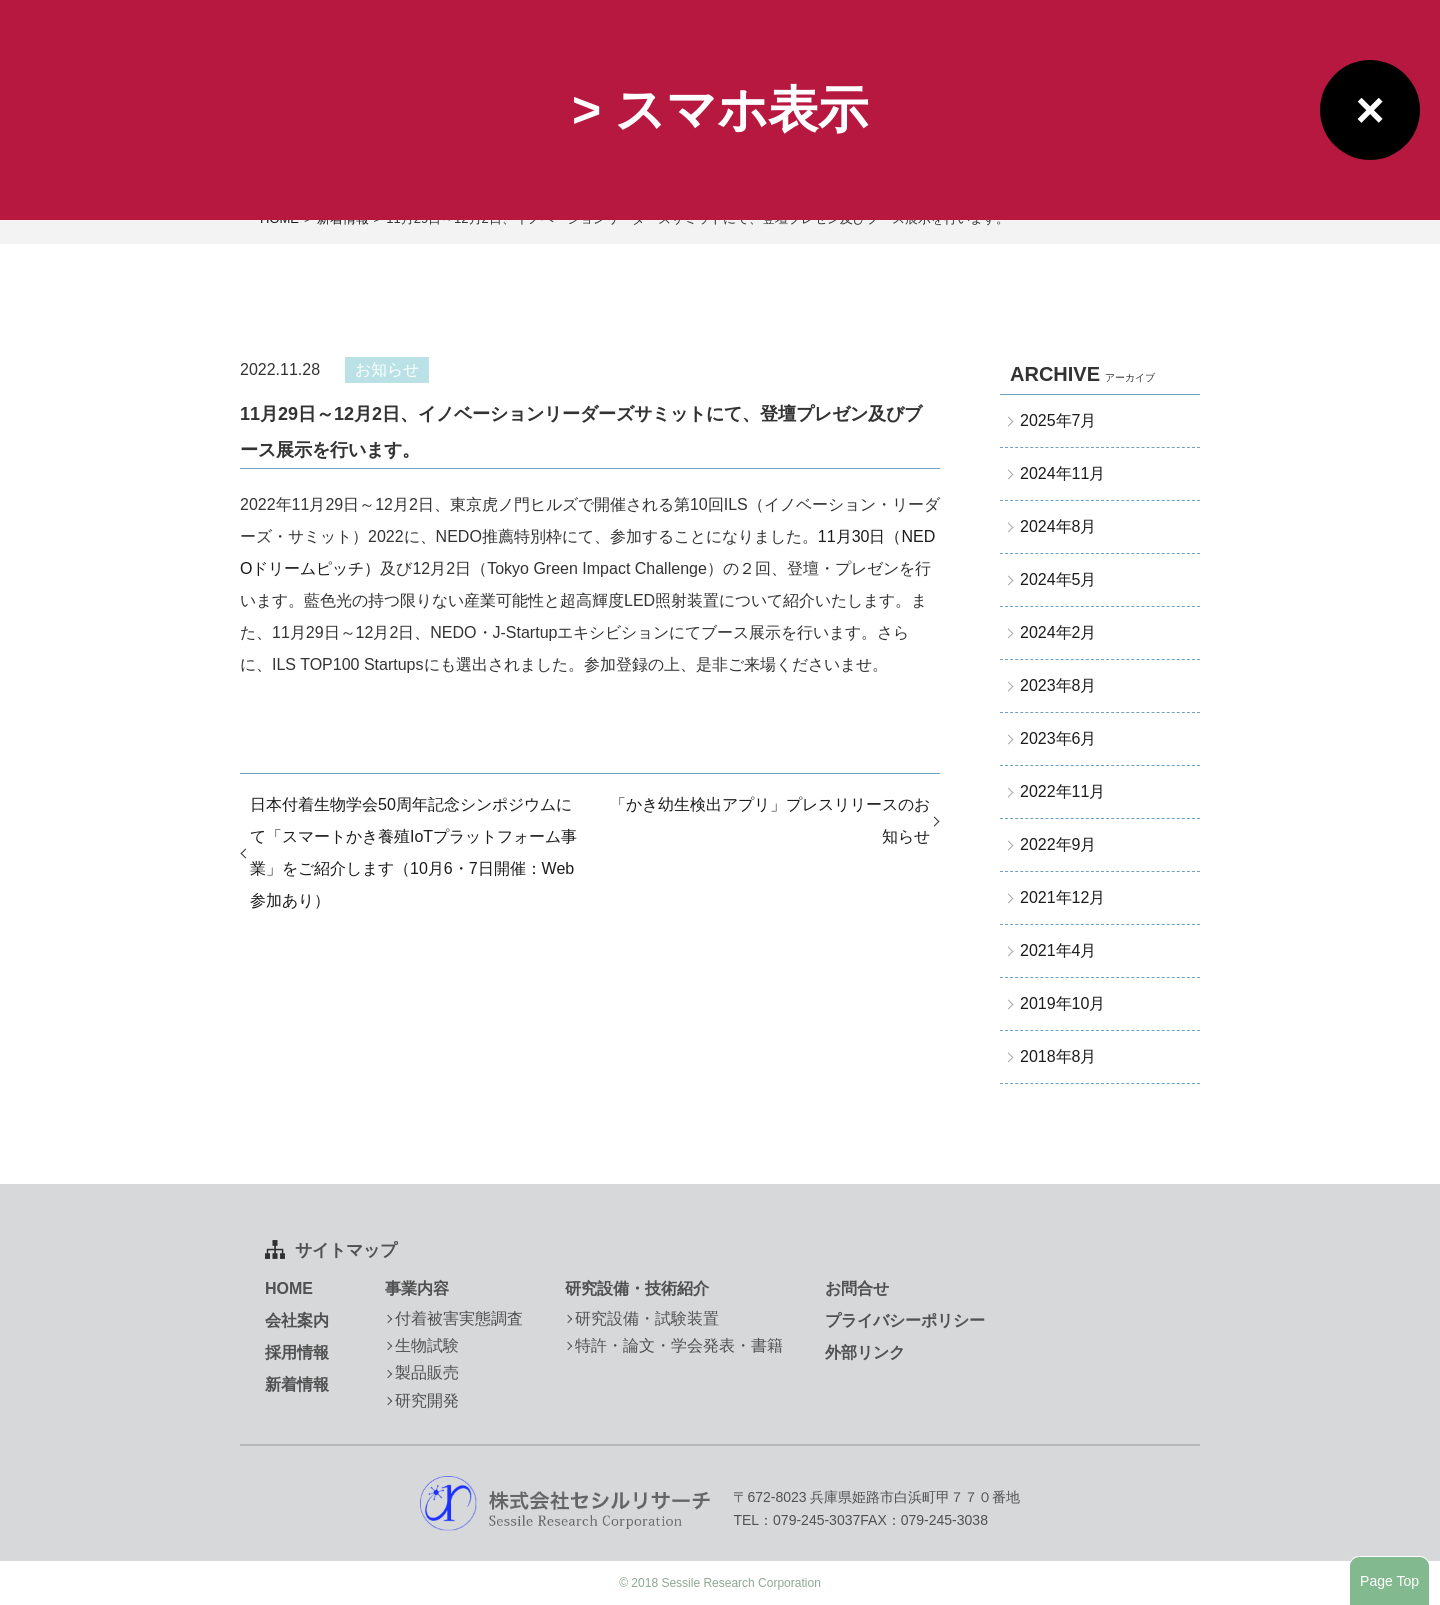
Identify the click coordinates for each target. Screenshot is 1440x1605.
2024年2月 (1058, 632)
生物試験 (427, 1345)
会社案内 (297, 1320)
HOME (289, 1288)
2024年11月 (1062, 473)
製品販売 (427, 1372)
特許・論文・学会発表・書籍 (679, 1345)
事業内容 (417, 1288)
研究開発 (427, 1400)
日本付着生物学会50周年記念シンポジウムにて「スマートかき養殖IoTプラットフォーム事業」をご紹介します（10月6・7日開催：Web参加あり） (413, 852)
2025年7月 (1058, 420)
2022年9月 (1058, 844)
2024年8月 (1058, 526)
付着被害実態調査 (459, 1318)
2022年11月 (1062, 791)
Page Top (1389, 1581)
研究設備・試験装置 (647, 1318)
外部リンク (865, 1352)
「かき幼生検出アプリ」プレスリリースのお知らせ (770, 820)
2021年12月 (1062, 897)
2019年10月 (1062, 1003)
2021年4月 (1058, 950)
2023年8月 (1058, 685)
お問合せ (857, 1288)
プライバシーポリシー (905, 1320)
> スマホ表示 (720, 110)
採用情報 (297, 1352)
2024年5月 (1058, 579)
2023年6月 (1058, 738)
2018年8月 (1058, 1056)
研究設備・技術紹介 (637, 1288)
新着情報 (297, 1384)
